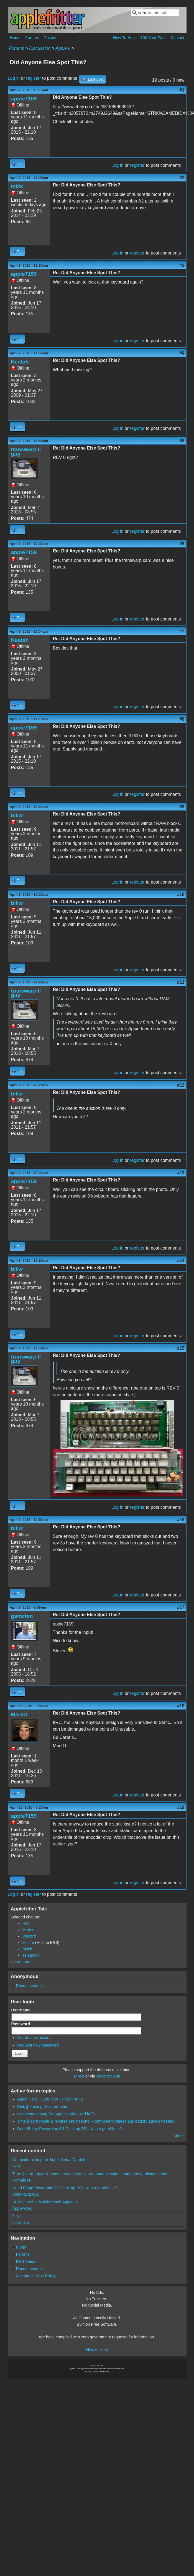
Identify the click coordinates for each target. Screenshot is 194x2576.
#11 (181, 982)
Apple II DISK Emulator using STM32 (50, 2099)
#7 (182, 631)
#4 (182, 353)
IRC (25, 1923)
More (178, 2136)
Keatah (20, 362)
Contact (177, 37)
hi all (16, 2216)
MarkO (19, 1714)
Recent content (29, 1985)
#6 (182, 543)
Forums (32, 37)
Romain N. (21, 2180)
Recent (50, 37)
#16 (181, 1519)
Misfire (28, 1942)
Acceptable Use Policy (36, 2276)
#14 (181, 1260)
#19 (181, 1807)
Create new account (35, 2037)
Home (15, 37)
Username (22, 2010)
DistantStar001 (25, 2194)
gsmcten (22, 1616)
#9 (182, 806)
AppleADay (22, 2208)
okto (16, 2166)
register (33, 78)
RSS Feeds (26, 2261)
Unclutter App (108, 2076)
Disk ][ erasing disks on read (42, 2106)
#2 (182, 177)
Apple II (62, 48)
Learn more (21, 1961)
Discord (29, 1936)
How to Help (97, 2350)
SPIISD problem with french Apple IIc (45, 2202)
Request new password (38, 2045)
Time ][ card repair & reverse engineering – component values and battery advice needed (95, 2121)
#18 (181, 1706)
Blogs (21, 2247)
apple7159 (24, 99)
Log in (14, 78)
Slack (27, 1949)
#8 (182, 719)
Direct (79, 2076)
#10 (181, 894)
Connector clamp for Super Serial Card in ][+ (56, 2114)
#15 (181, 1348)
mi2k (17, 186)
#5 (182, 440)
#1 (182, 90)
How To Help (124, 37)
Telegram (30, 1955)
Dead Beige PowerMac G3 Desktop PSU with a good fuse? (69, 2128)
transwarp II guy (26, 451)
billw (17, 815)
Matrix (27, 1930)
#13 (181, 1172)
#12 (181, 1085)
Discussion (39, 48)
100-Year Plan (153, 37)
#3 (182, 265)
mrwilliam (20, 2222)
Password (22, 2024)
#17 (181, 1607)
